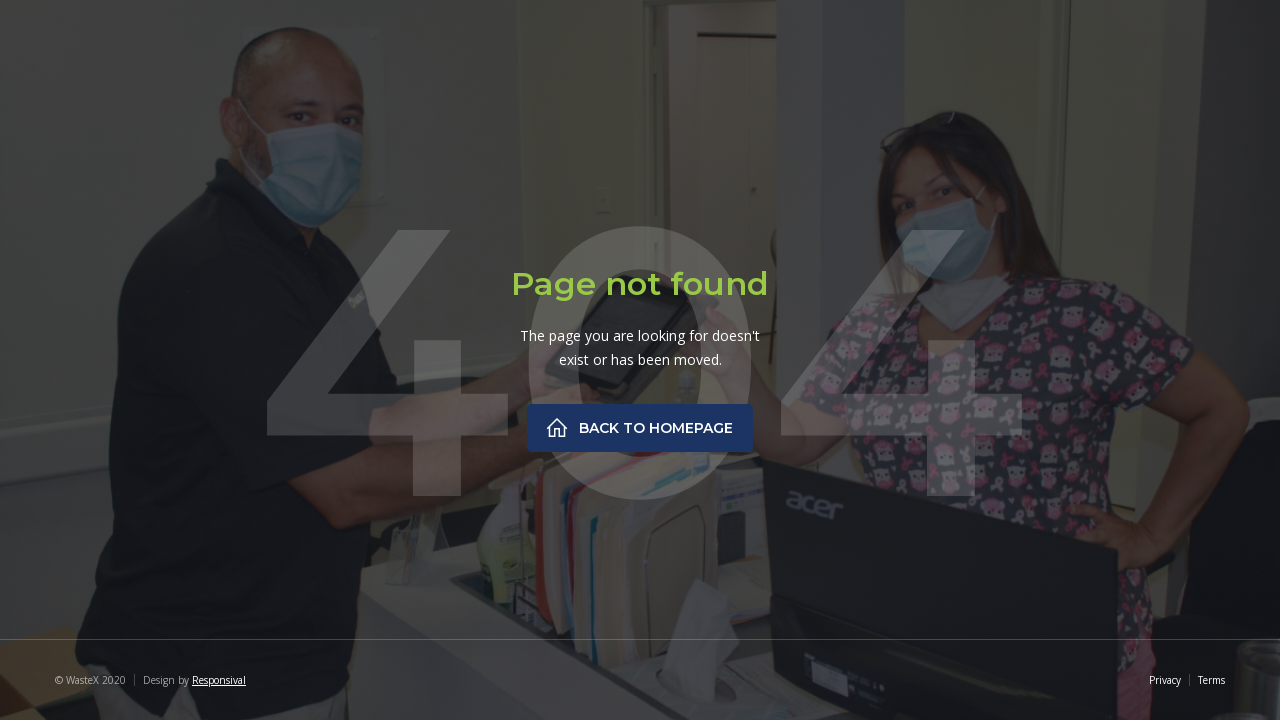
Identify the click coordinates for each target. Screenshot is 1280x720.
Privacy (1165, 680)
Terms (1211, 680)
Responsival (219, 680)
